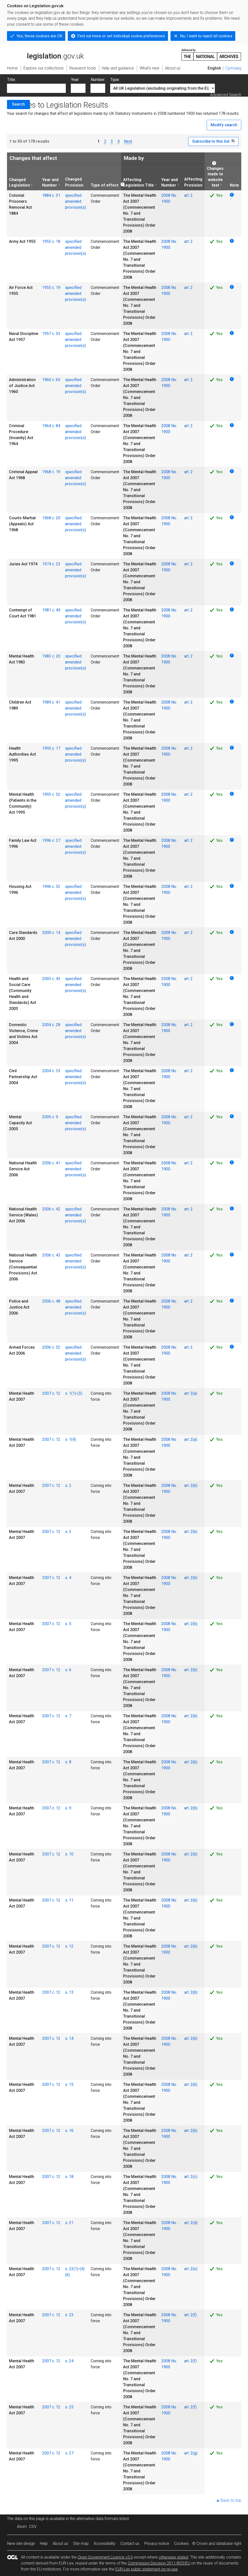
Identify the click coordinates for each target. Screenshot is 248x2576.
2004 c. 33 (51, 1070)
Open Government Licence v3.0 (105, 2557)
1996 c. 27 (51, 840)
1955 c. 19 (51, 287)
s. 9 (68, 1808)
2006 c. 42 (51, 1209)
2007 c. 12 (51, 1393)
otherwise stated (173, 2557)
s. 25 (69, 2407)
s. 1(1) (70, 1393)
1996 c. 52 (51, 886)
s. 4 (68, 1577)
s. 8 (68, 1762)
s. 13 (69, 1992)
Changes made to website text (215, 177)
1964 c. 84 (51, 425)
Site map (81, 2543)
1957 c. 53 (51, 333)
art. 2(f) (190, 2314)
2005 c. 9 (50, 1117)
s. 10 (69, 1854)
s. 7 (68, 1716)
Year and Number (50, 182)
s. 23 (69, 2314)
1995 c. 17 (51, 748)
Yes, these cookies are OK (39, 36)
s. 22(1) (71, 2268)
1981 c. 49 (51, 610)
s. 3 (68, 1531)
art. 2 (188, 195)
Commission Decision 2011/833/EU (159, 2563)
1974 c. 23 (51, 564)
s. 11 (69, 1900)
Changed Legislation (19, 182)
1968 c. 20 (51, 518)
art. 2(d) (190, 2222)
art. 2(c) (190, 2176)
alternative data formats (97, 2518)
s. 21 (69, 2222)
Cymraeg (233, 68)
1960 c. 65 (51, 379)
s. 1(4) (70, 1439)
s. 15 (69, 2084)
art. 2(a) (190, 1393)
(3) (80, 1393)
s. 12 (69, 1946)
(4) (82, 2268)
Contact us (129, 2543)
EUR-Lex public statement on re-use (146, 2569)
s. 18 (69, 2176)
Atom (22, 2526)
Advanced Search (225, 94)
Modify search (224, 125)
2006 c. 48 (51, 1301)
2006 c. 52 (51, 1347)
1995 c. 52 (51, 794)
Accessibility (104, 2543)
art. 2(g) (190, 2453)
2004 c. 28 (51, 1024)
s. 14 (69, 2038)
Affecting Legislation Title (138, 182)
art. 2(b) (190, 1485)
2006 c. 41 (51, 1163)
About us (60, 2543)
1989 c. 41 (51, 702)
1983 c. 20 (51, 656)
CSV (33, 2526)
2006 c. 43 (51, 1255)
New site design (21, 2543)
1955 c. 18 (51, 241)
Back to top (231, 2500)
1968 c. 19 (51, 471)
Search (18, 104)
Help (44, 2543)
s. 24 (69, 2361)
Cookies (181, 2543)
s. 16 (69, 2130)
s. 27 (69, 2453)
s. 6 (68, 1669)
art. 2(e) (190, 2268)
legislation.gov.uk (45, 54)
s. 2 (68, 1485)
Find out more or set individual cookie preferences (121, 36)
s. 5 (68, 1623)
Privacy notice (156, 2543)
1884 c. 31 (51, 195)
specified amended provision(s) (75, 201)
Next (128, 141)
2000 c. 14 (51, 932)
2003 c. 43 (51, 978)
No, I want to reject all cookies (206, 36)
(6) (67, 2274)
